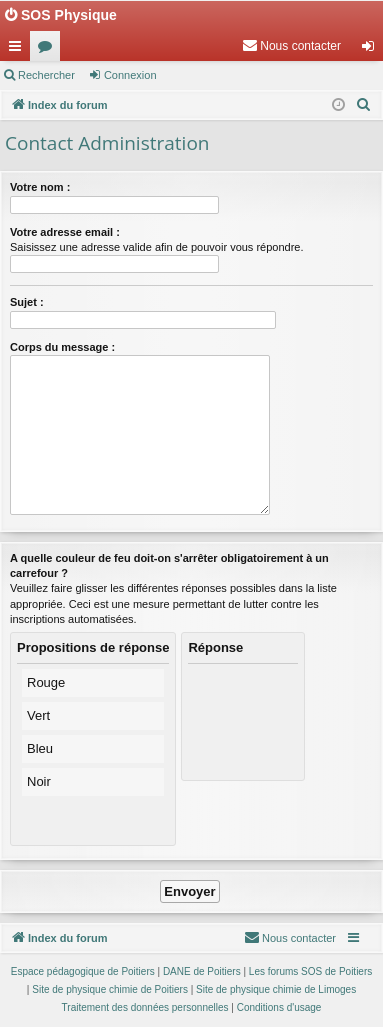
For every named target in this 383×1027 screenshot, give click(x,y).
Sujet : (27, 302)
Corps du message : (62, 347)
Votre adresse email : (65, 232)
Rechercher (46, 75)
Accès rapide (19, 50)
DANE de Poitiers (202, 971)
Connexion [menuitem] (372, 50)
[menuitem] (291, 46)
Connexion (130, 75)
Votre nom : (40, 187)
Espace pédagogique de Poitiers (83, 971)
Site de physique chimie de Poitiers (110, 989)
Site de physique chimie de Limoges (276, 989)
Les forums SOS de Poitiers (310, 971)
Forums (49, 50)
